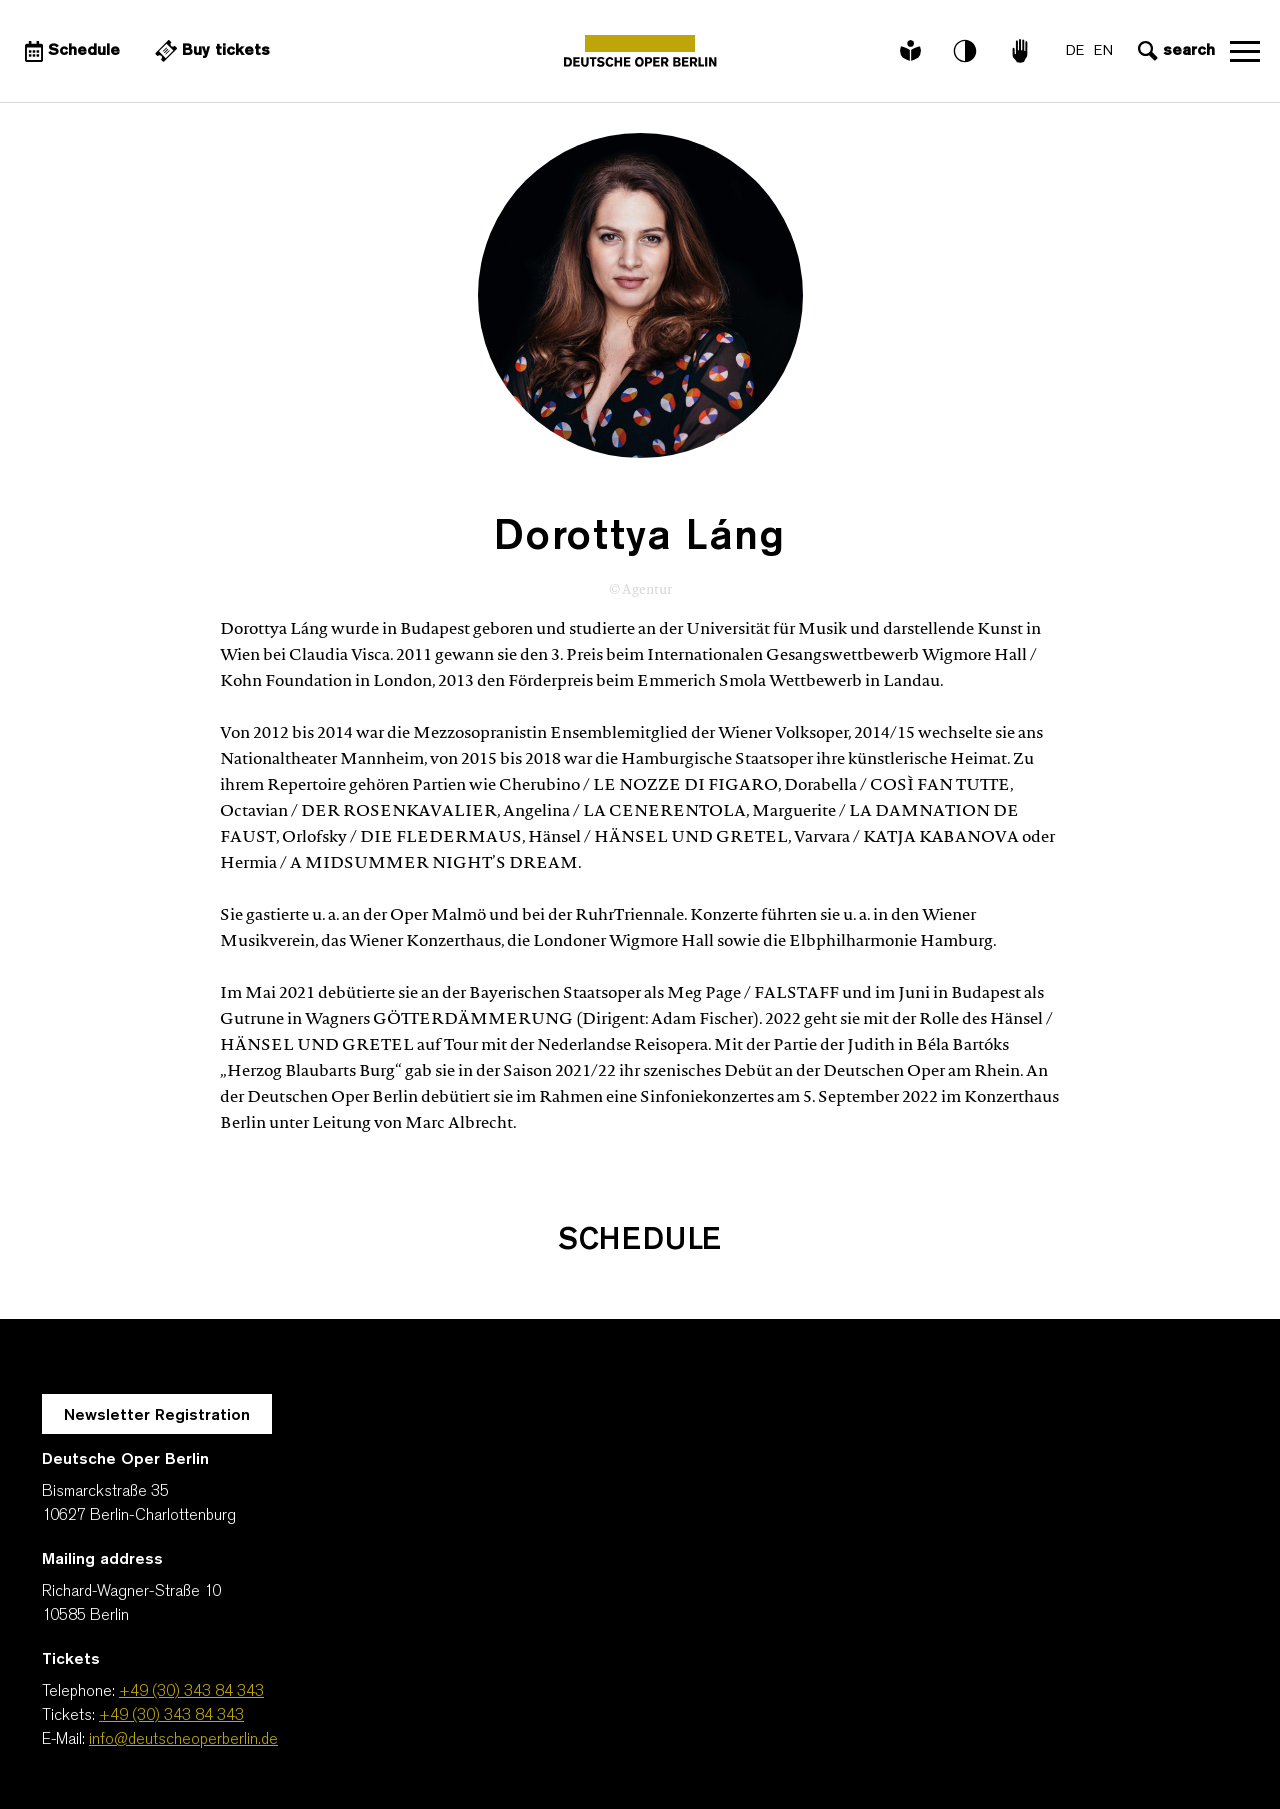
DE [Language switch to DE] (1075, 51)
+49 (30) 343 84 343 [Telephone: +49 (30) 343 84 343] (191, 1692)
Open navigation (1245, 51)
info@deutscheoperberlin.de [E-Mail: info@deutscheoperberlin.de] (183, 1740)
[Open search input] (1174, 51)
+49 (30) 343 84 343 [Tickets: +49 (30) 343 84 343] (171, 1716)
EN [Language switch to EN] (1103, 51)
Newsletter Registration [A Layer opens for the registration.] (157, 1416)
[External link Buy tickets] (210, 51)
